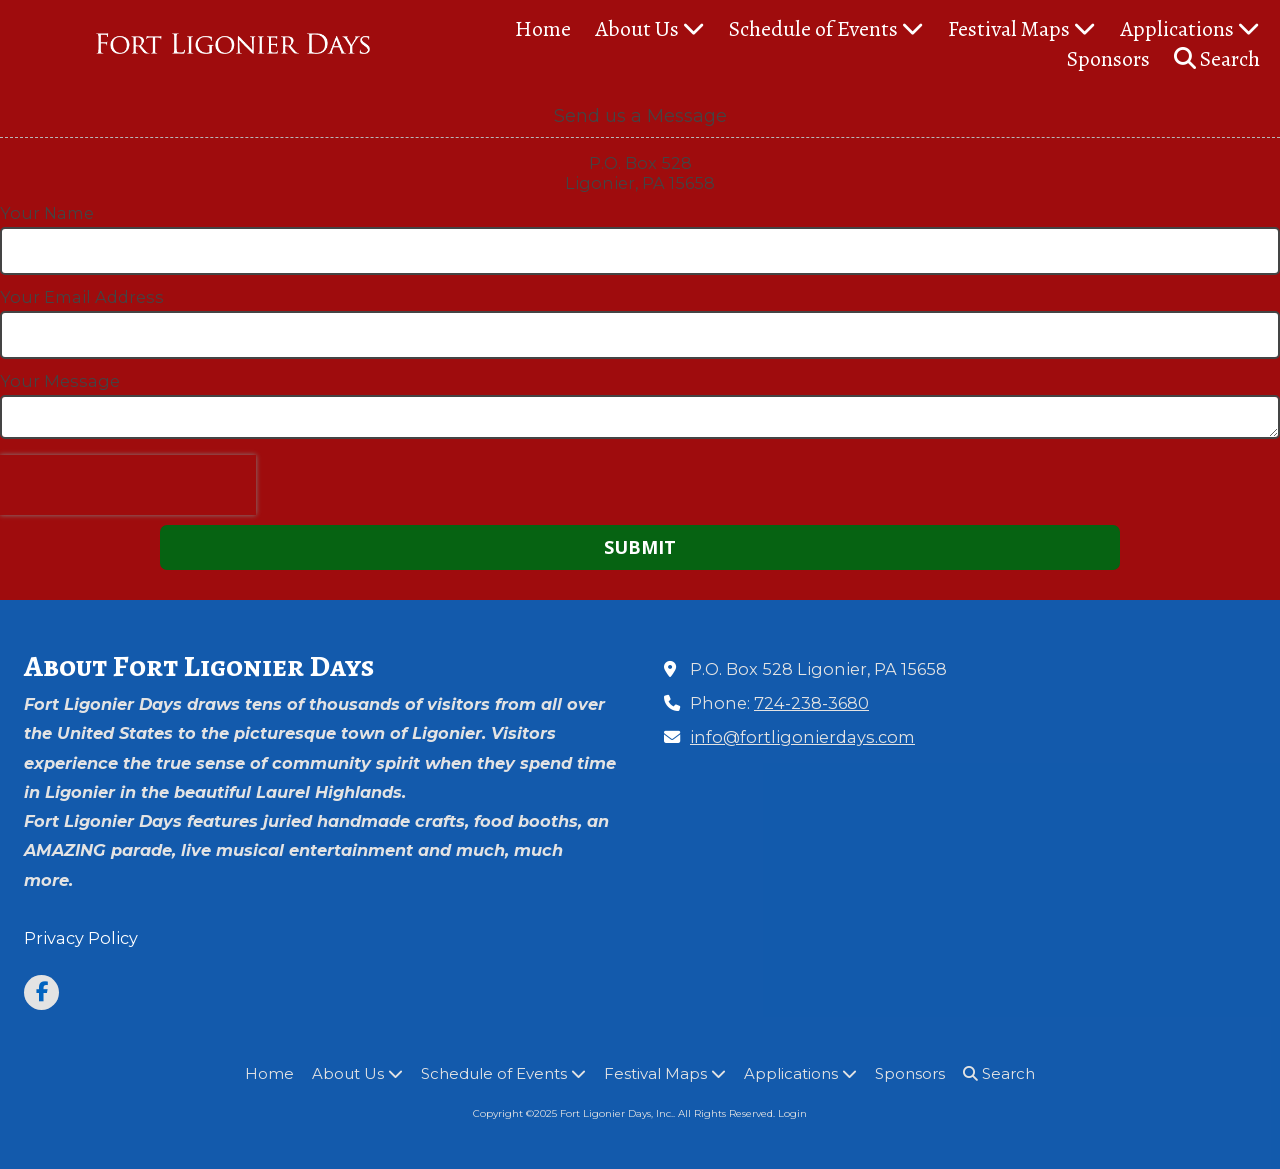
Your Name (47, 213)
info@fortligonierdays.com (802, 737)
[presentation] (128, 485)
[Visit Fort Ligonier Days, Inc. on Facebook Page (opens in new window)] (41, 992)
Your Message (60, 381)
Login (792, 1113)
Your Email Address (82, 297)
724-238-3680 (811, 703)
